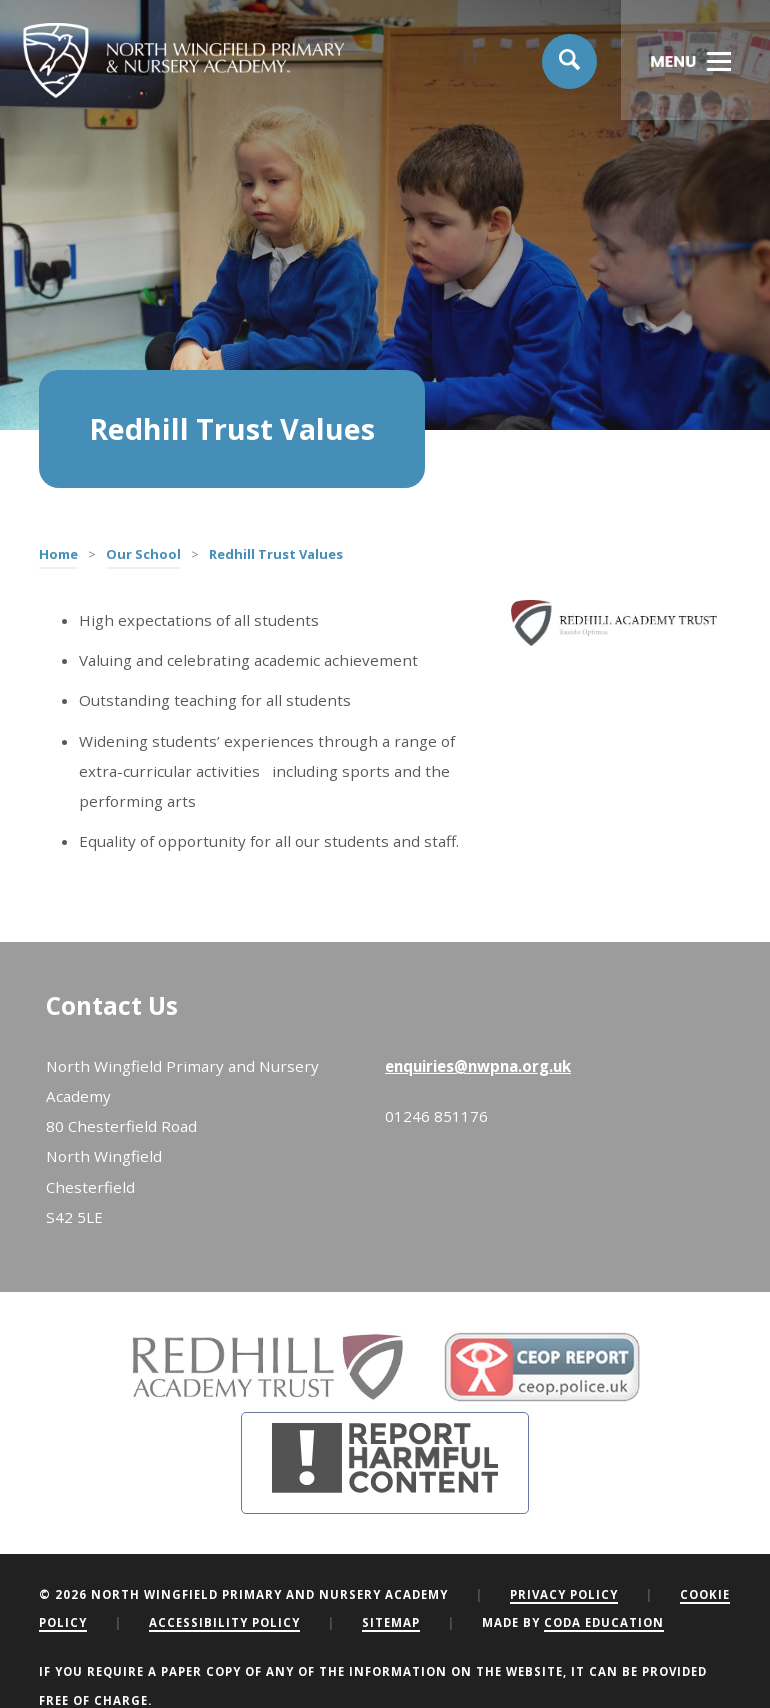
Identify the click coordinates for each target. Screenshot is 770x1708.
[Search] (570, 62)
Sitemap (391, 1622)
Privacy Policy (564, 1594)
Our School (143, 554)
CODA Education (604, 1622)
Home (58, 554)
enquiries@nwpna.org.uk (478, 1066)
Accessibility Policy (224, 1622)
